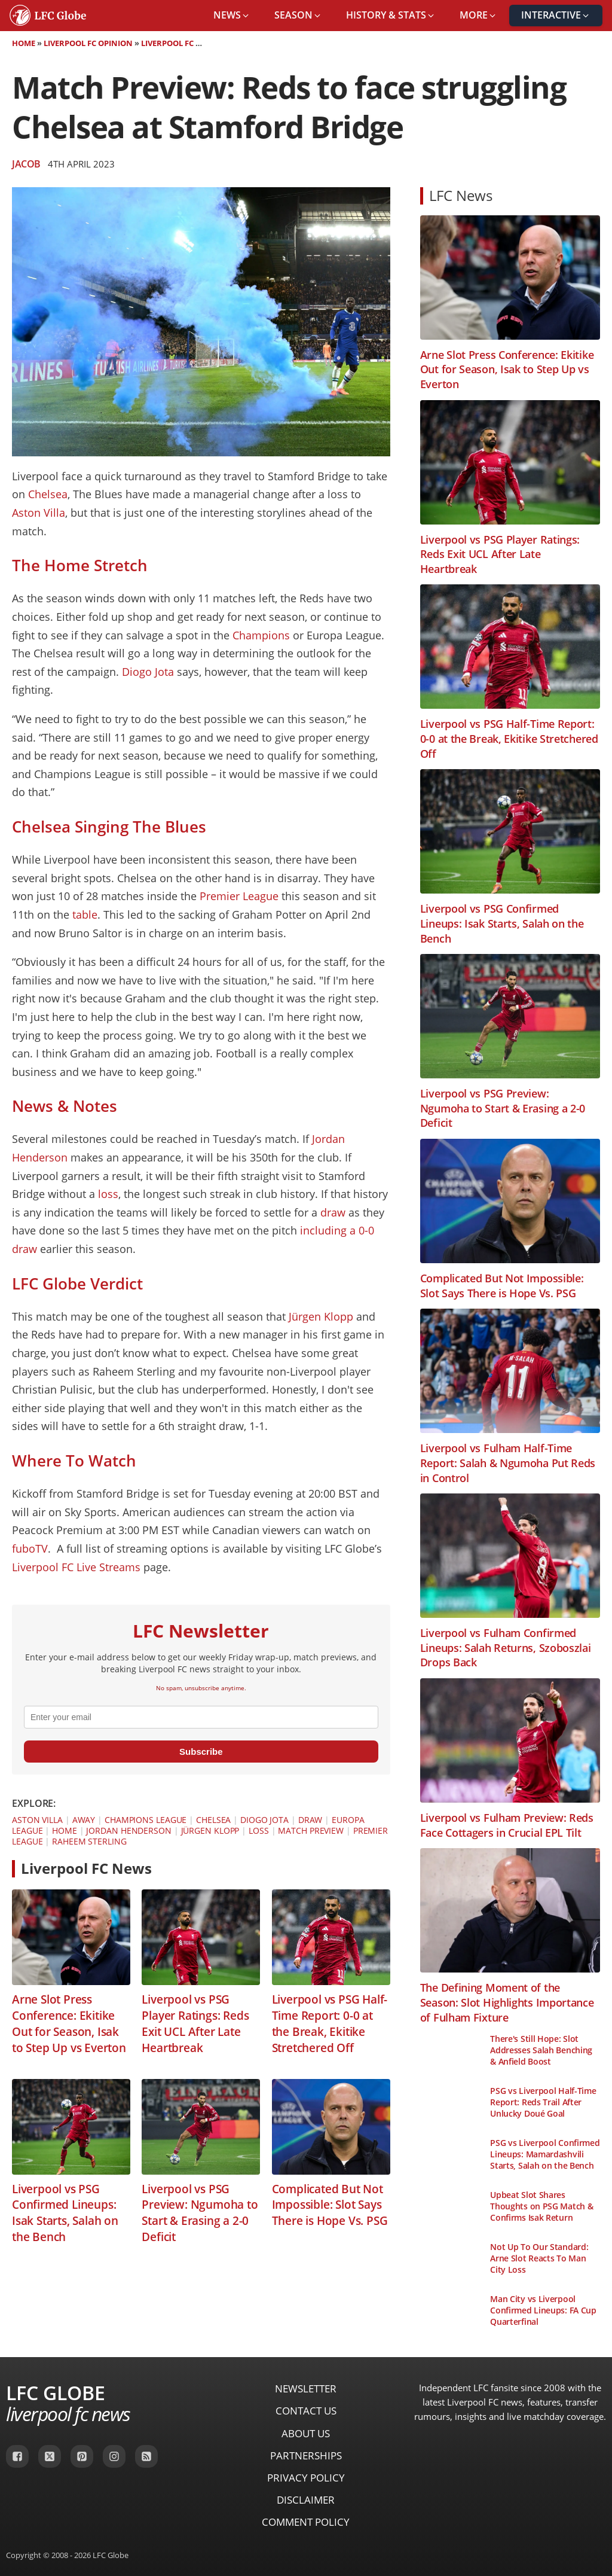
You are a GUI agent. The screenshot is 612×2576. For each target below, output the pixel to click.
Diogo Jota (148, 671)
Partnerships (306, 2455)
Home (23, 43)
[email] (201, 1717)
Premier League (239, 896)
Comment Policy (306, 2522)
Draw (310, 1819)
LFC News (460, 195)
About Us (305, 2433)
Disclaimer (306, 2500)
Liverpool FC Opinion (88, 43)
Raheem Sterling (89, 1841)
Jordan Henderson (128, 1830)
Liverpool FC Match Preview (200, 43)
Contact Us (306, 2411)
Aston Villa (38, 512)
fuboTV (30, 1548)
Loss (259, 1830)
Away (84, 1819)
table (84, 914)
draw (332, 1212)
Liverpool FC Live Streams (76, 1567)
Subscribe (201, 1751)
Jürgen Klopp (321, 1316)
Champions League (145, 1819)
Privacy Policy (306, 2477)
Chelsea (48, 494)
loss (108, 1194)
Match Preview (311, 1830)
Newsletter (305, 2388)
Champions (261, 635)
